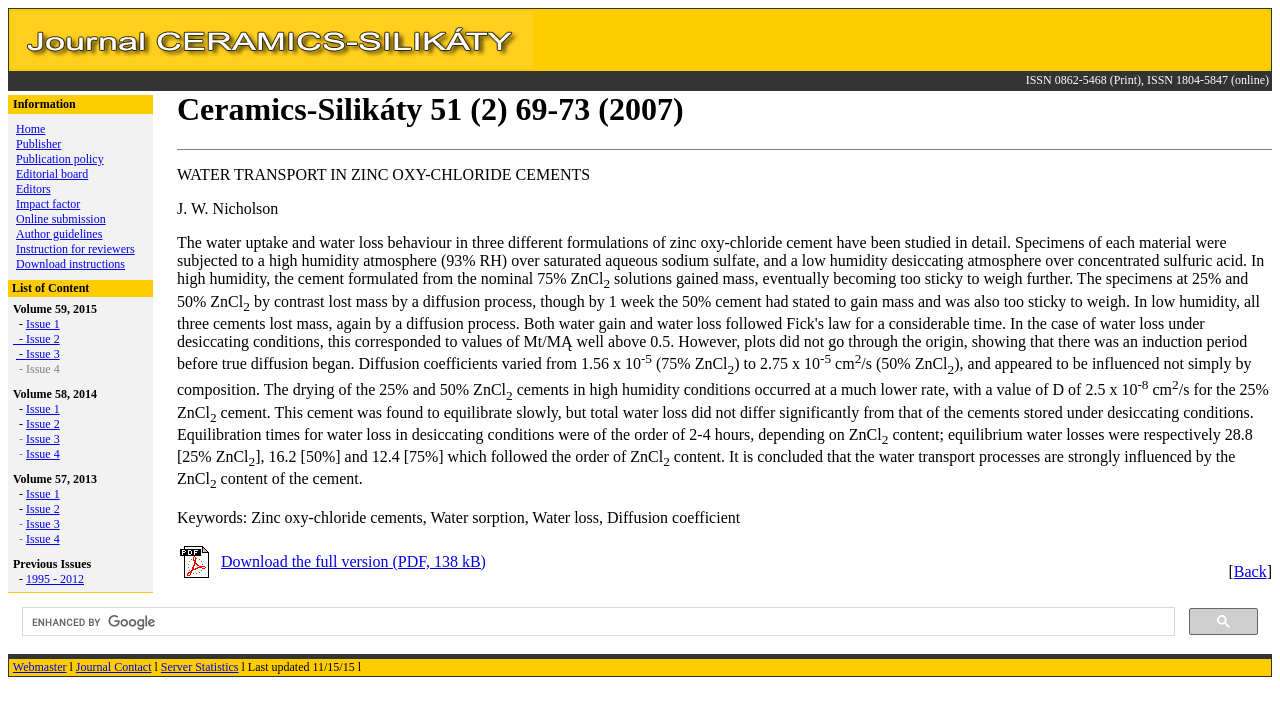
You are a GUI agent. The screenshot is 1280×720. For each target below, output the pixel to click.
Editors (33, 189)
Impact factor (48, 204)
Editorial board (52, 174)
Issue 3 (43, 439)
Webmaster (40, 667)
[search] (596, 622)
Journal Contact (114, 667)
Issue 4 (43, 454)
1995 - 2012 (55, 579)
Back (1250, 571)
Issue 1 (43, 324)
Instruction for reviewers (75, 249)
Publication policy (60, 159)
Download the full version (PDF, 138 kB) (353, 561)
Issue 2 (43, 339)
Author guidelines (59, 234)
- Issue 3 (38, 354)
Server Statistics (200, 667)
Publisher (38, 144)
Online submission (61, 219)
